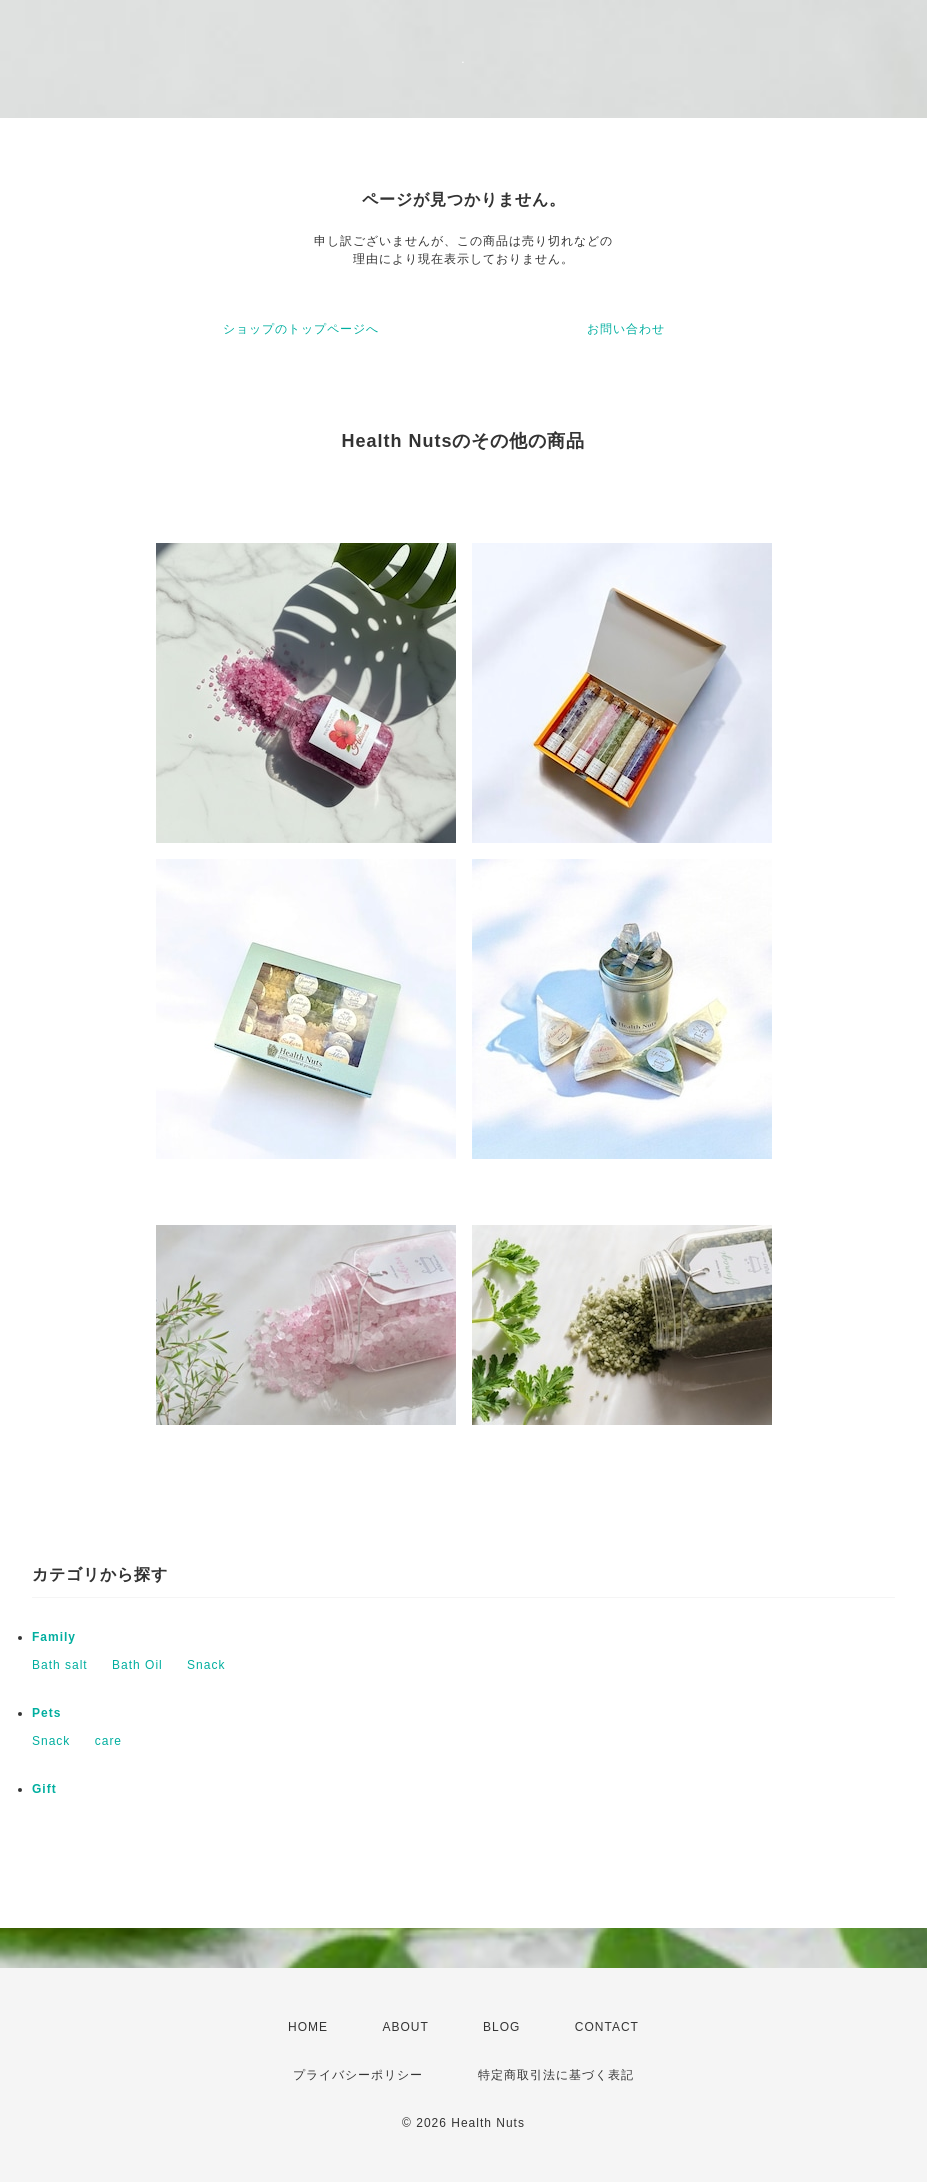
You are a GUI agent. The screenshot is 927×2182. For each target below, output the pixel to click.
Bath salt (60, 1665)
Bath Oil (137, 1665)
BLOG (501, 2027)
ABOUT (405, 2027)
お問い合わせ (626, 329)
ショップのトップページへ (301, 329)
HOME (308, 2027)
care (108, 1741)
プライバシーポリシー (358, 2075)
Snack (206, 1665)
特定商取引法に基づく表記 (556, 2075)
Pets (46, 1713)
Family (54, 1637)
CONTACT (607, 2027)
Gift (44, 1789)
